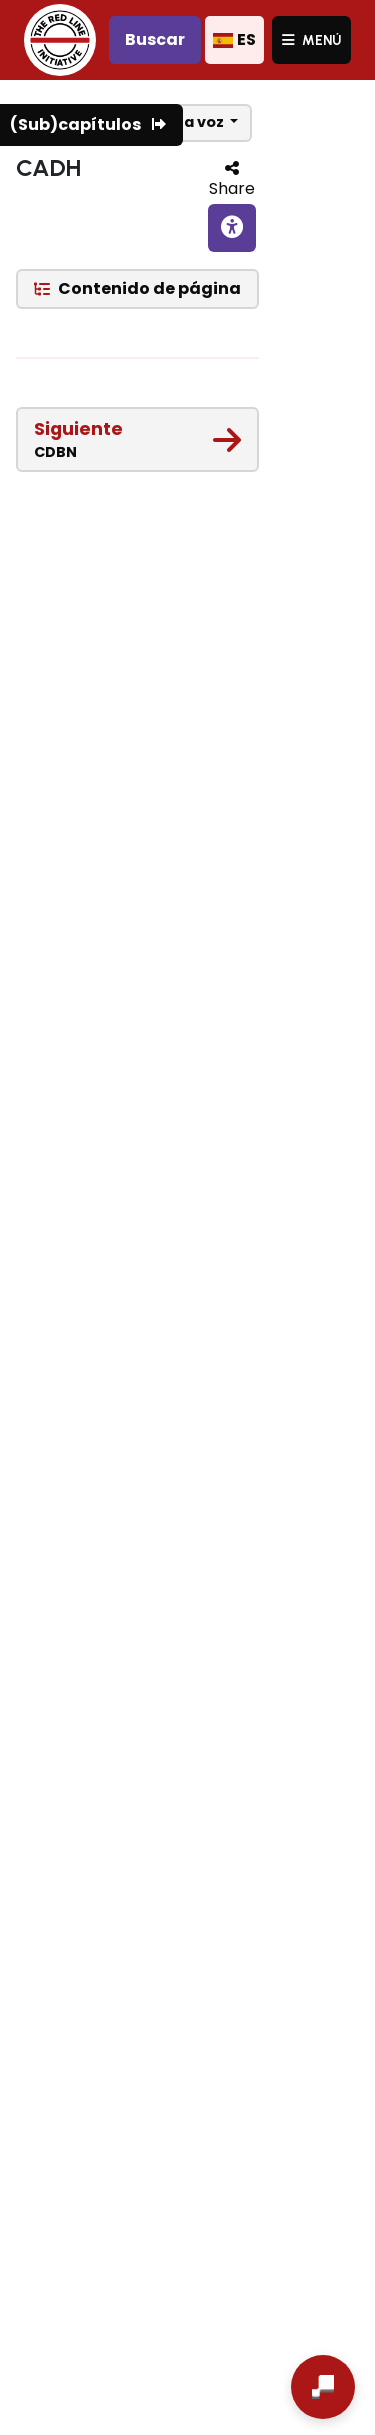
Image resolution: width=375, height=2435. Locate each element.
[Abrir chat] (323, 2387)
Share (232, 187)
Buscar (155, 39)
